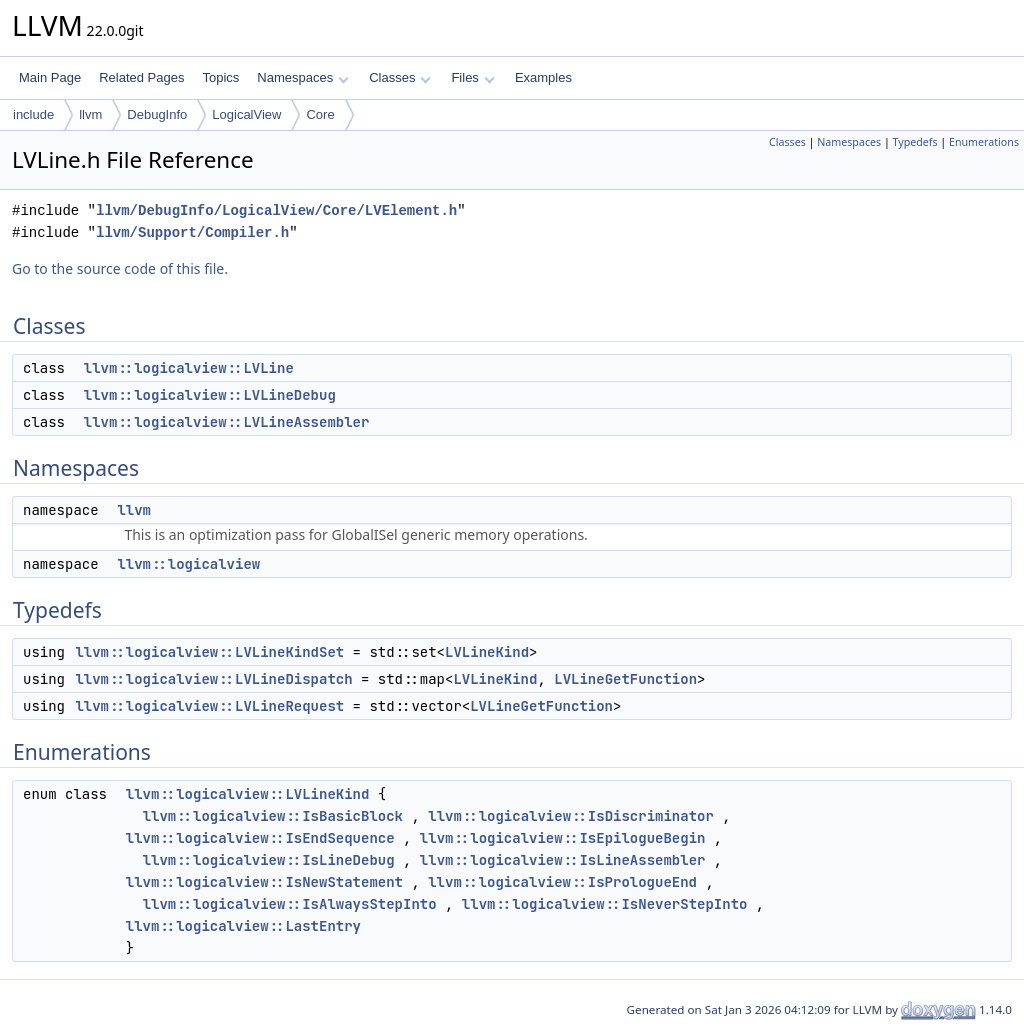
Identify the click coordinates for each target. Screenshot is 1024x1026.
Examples (543, 77)
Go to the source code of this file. (120, 268)
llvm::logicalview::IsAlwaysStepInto (290, 904)
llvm (90, 114)
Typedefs (915, 142)
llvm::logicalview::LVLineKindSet (209, 652)
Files (472, 77)
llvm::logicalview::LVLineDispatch (213, 679)
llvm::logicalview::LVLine (189, 368)
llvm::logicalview (188, 564)
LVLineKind (487, 652)
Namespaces (302, 77)
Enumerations (984, 142)
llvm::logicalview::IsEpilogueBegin (563, 838)
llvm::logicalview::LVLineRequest (209, 706)
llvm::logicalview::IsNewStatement (264, 882)
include (33, 114)
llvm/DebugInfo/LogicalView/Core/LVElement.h (276, 210)
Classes (400, 77)
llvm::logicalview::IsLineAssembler (563, 860)
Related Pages (141, 77)
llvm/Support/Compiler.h (192, 232)
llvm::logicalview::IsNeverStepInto (605, 904)
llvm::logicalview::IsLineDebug (269, 860)
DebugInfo (157, 114)
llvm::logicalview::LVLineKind (248, 794)
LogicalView (246, 114)
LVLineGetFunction (625, 679)
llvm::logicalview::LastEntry (243, 926)
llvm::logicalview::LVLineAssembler (227, 422)
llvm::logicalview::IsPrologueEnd (562, 882)
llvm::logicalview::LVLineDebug (210, 395)
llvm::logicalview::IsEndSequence (260, 838)
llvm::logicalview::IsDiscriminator (571, 816)
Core (320, 114)
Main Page (50, 77)
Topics (220, 77)
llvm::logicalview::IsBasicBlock (273, 816)
